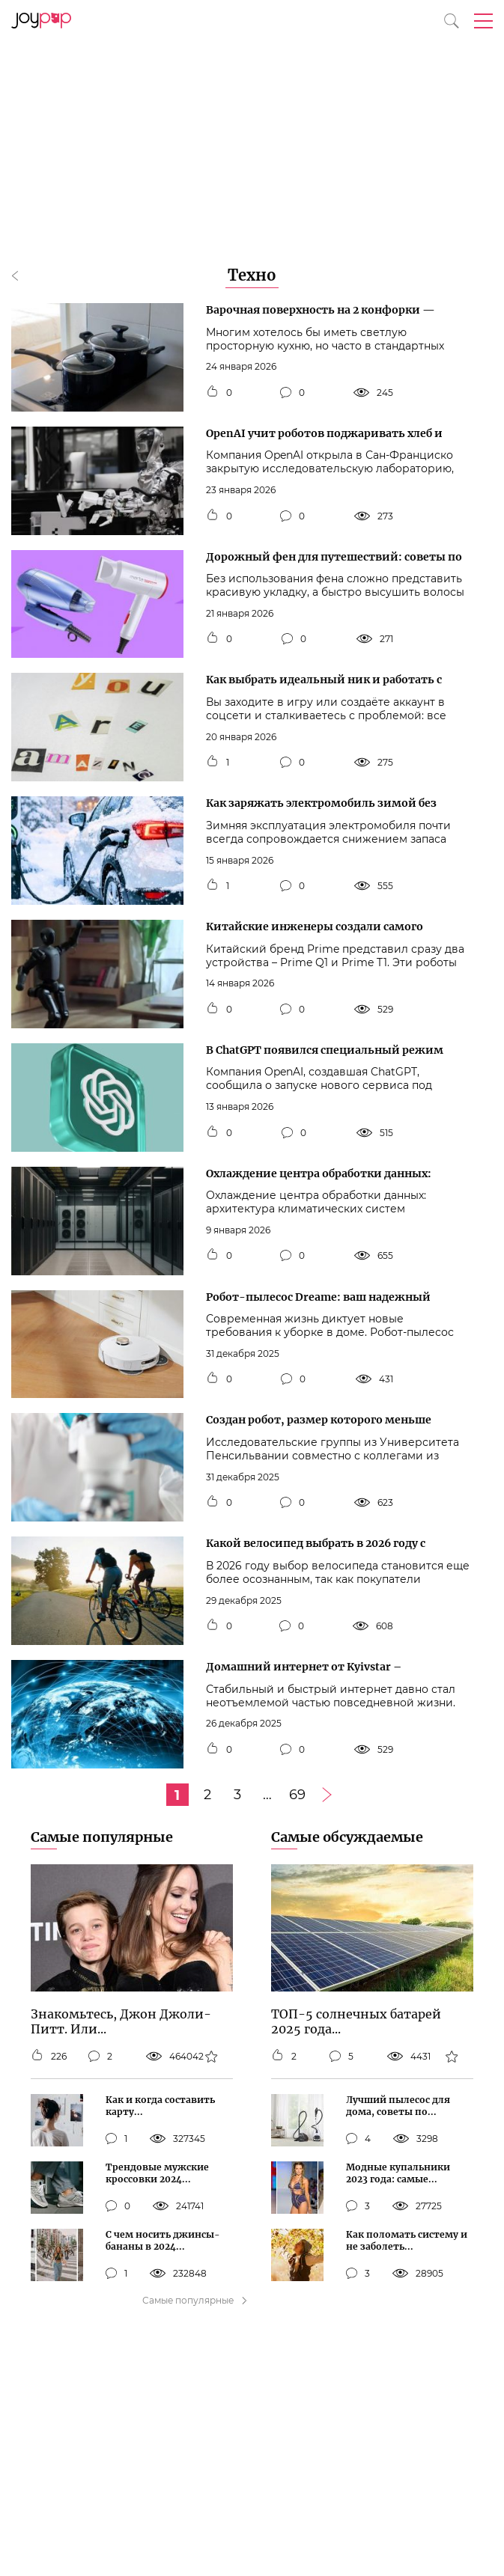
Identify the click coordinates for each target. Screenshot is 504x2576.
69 (297, 1794)
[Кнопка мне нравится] (212, 392)
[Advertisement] (252, 112)
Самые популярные (102, 1837)
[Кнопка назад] (22, 277)
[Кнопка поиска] (451, 20)
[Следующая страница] (327, 1794)
